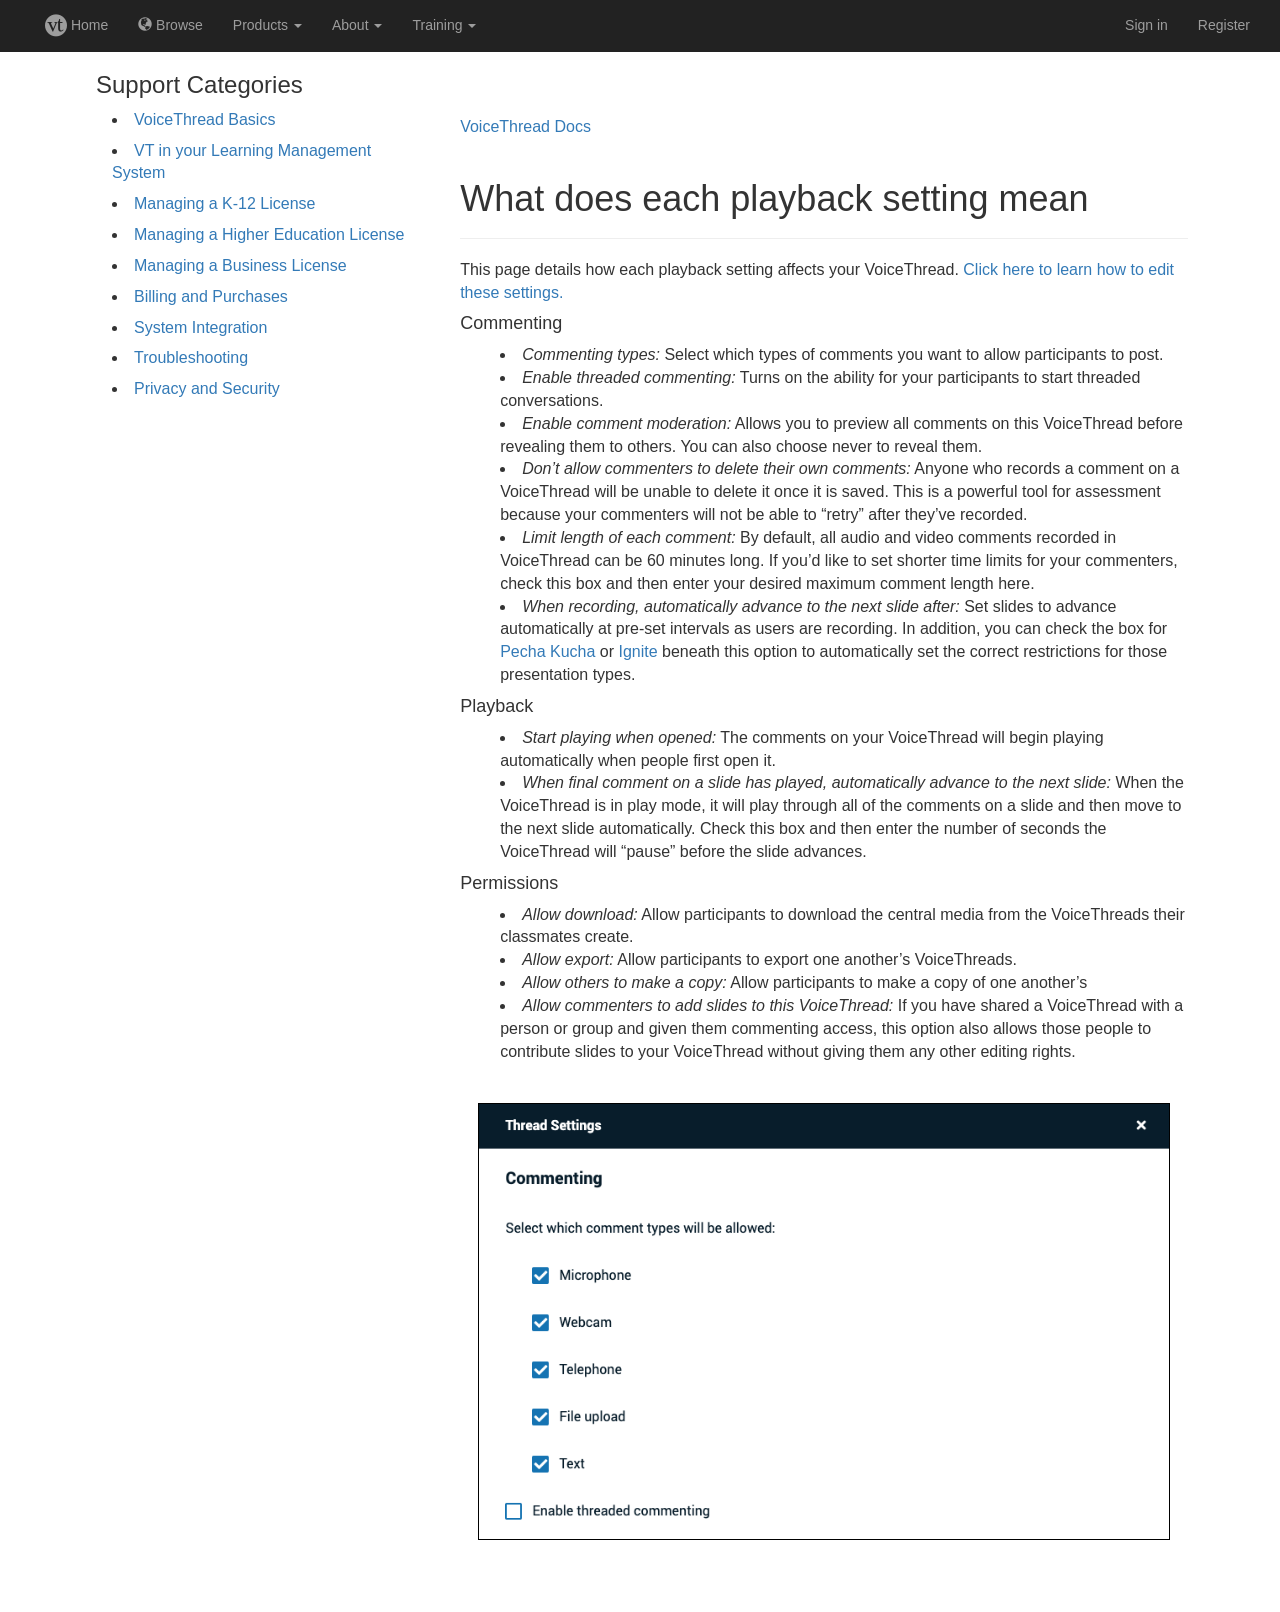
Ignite (637, 651)
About (357, 25)
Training (444, 25)
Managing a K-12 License (224, 203)
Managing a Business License (240, 265)
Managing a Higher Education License (269, 234)
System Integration (200, 327)
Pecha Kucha (547, 651)
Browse (170, 25)
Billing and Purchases (211, 296)
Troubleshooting (191, 357)
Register (1224, 25)
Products (267, 25)
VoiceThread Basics (204, 119)
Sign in (1146, 25)
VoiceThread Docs (525, 126)
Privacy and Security (207, 388)
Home (76, 25)
